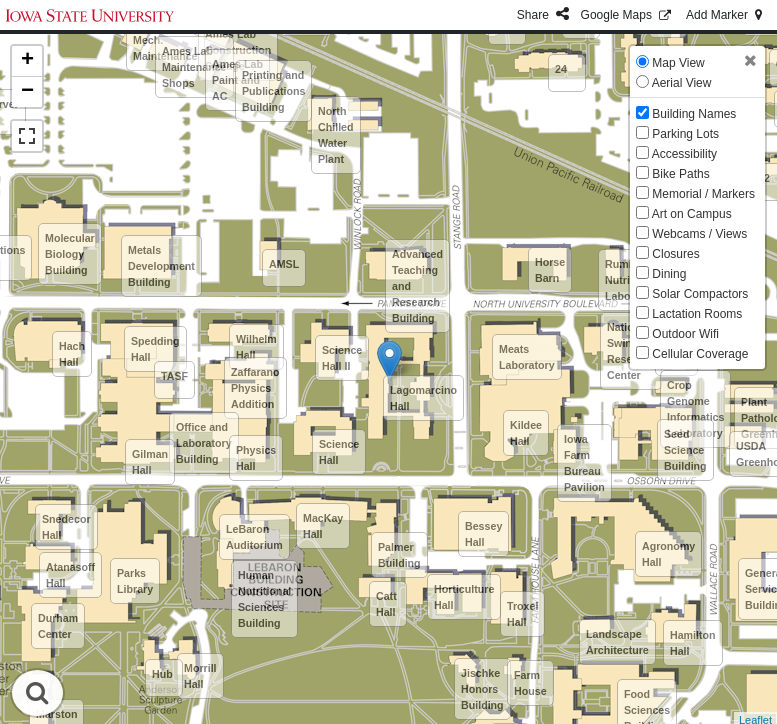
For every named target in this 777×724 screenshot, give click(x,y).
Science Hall (339, 452)
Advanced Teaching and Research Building (417, 286)
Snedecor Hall (66, 527)
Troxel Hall (522, 614)
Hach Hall (72, 354)
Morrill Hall (200, 676)
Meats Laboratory (527, 357)
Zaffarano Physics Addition (255, 388)
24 (561, 69)
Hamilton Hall (693, 643)
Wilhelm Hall (256, 347)
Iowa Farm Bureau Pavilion (584, 463)
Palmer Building (399, 555)
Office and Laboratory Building (204, 443)
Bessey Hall (483, 534)
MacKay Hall (323, 526)
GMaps (627, 15)
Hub (162, 674)
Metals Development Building (161, 266)
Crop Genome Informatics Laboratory (695, 409)
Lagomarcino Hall (423, 398)
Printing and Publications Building (273, 91)
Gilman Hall (150, 462)
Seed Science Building (685, 450)
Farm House (530, 683)
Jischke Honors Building (482, 689)
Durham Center (58, 626)
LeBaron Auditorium (254, 537)
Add (725, 15)
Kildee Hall (526, 433)
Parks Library (135, 581)
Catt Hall (386, 604)
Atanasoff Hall (70, 575)
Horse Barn (550, 270)
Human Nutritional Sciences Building (264, 599)
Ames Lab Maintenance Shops (194, 67)
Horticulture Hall (464, 597)
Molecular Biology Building (70, 254)
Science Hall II (342, 358)
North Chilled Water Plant (336, 135)
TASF (174, 376)
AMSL (284, 264)
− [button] (27, 92)
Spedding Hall (155, 349)
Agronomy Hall (668, 554)
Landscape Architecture (617, 642)
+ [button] (27, 61)
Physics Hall (256, 458)
